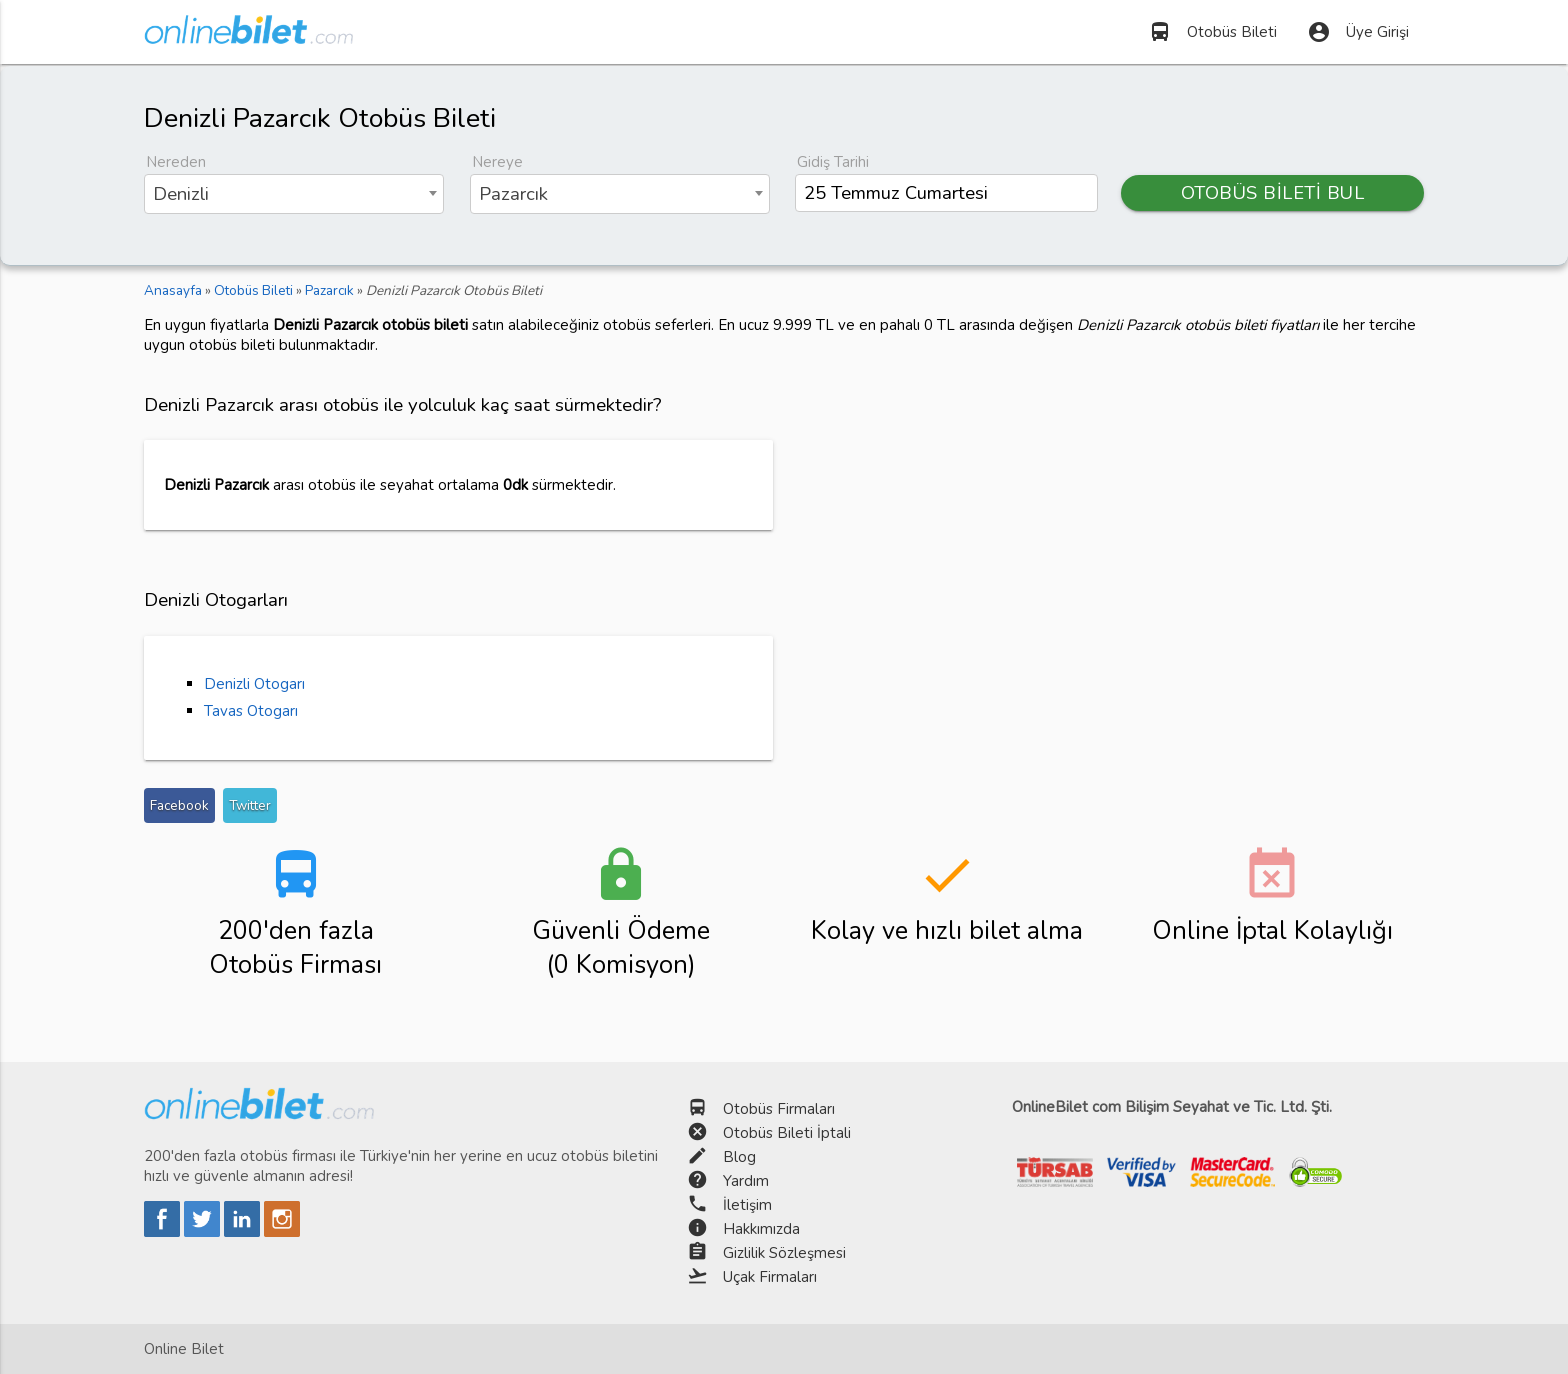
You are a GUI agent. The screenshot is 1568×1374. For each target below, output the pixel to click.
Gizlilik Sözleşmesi (784, 1253)
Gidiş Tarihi (833, 162)
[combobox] (294, 194)
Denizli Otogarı (254, 684)
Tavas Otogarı (251, 711)
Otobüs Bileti (1212, 32)
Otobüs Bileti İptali (787, 1133)
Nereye (497, 162)
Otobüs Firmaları (779, 1109)
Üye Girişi (1358, 32)
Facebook (179, 805)
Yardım (746, 1181)
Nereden (176, 162)
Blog (739, 1157)
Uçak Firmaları (770, 1277)
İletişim (747, 1205)
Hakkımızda (761, 1229)
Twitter (250, 805)
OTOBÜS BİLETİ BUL (1273, 193)
